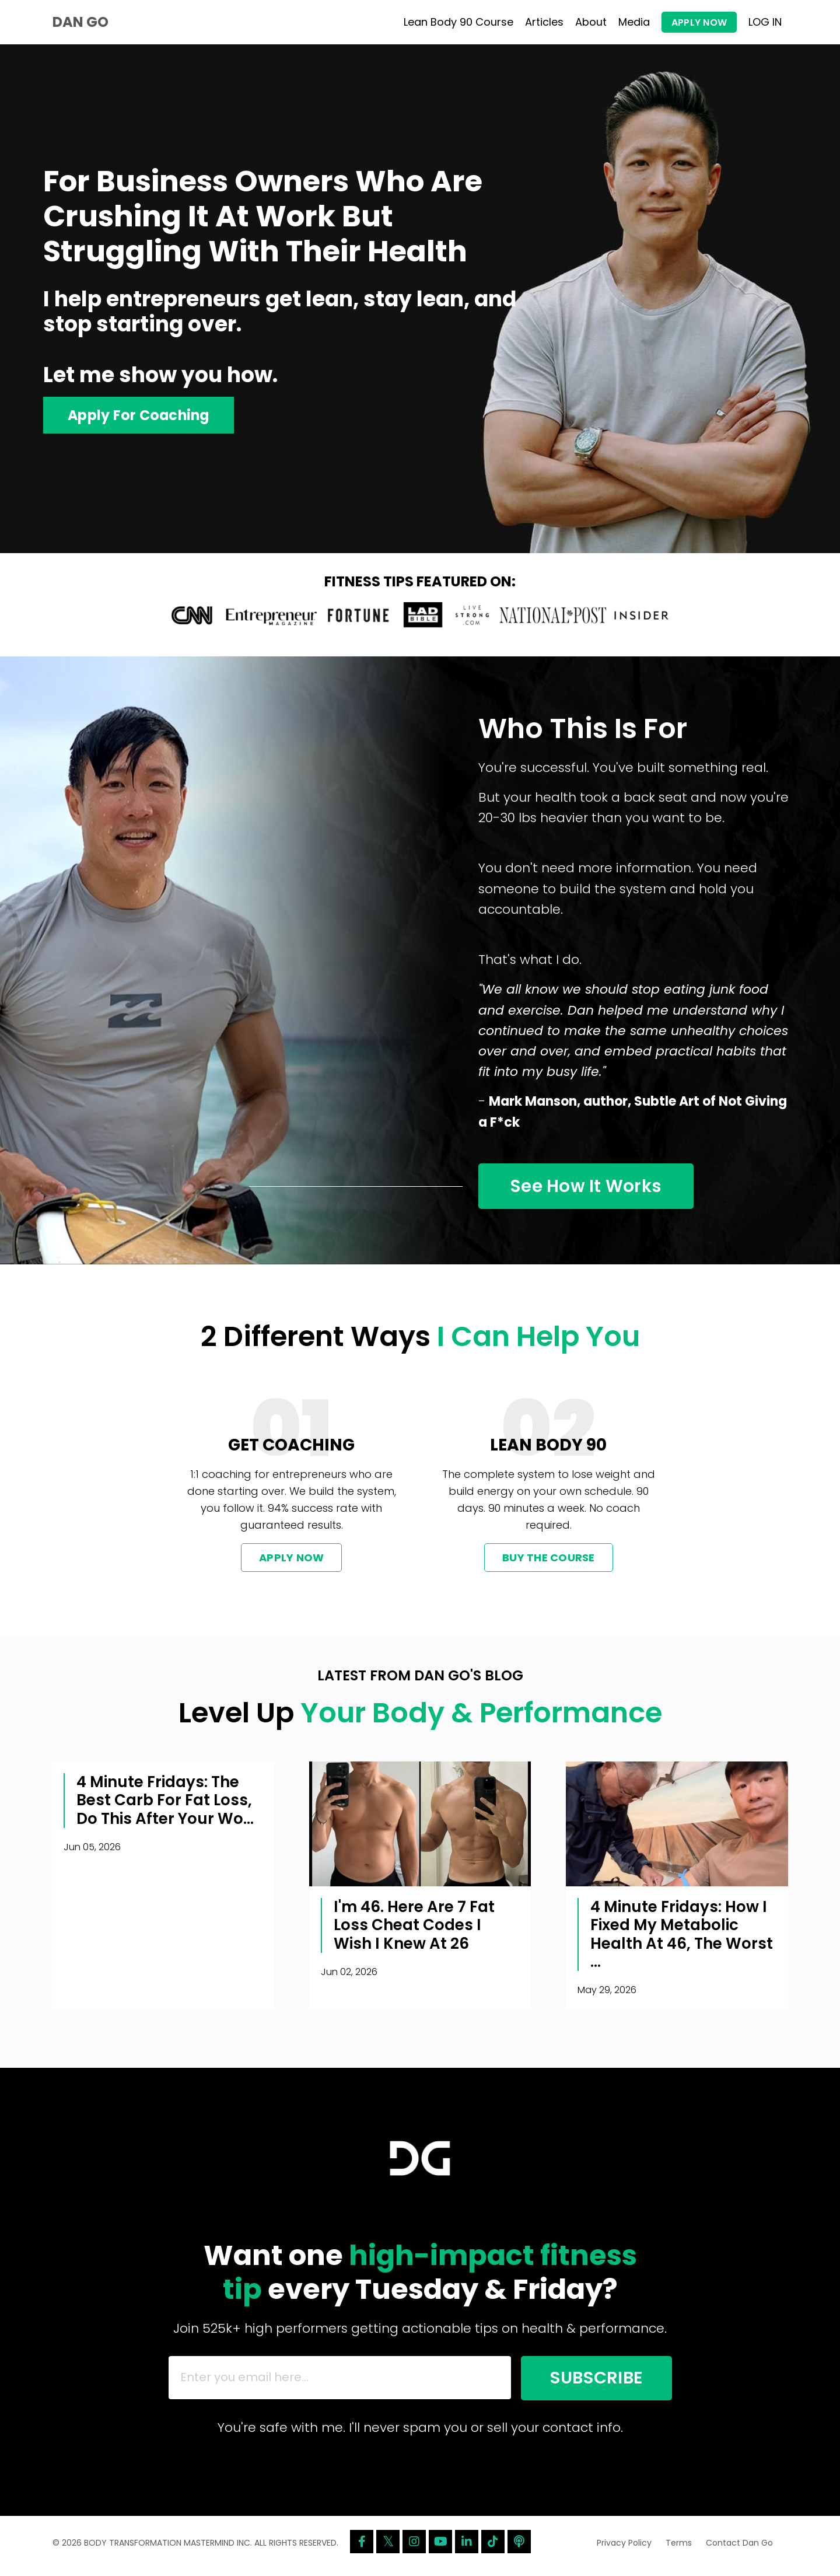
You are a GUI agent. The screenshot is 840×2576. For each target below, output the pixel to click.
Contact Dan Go (739, 2548)
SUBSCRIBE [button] (593, 2382)
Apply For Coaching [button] (140, 415)
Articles (544, 22)
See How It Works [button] (588, 1188)
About (591, 22)
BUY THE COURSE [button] (548, 1560)
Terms (679, 2548)
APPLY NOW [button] (699, 22)
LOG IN (765, 22)
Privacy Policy (624, 2548)
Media (634, 22)
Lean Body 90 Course (458, 22)
